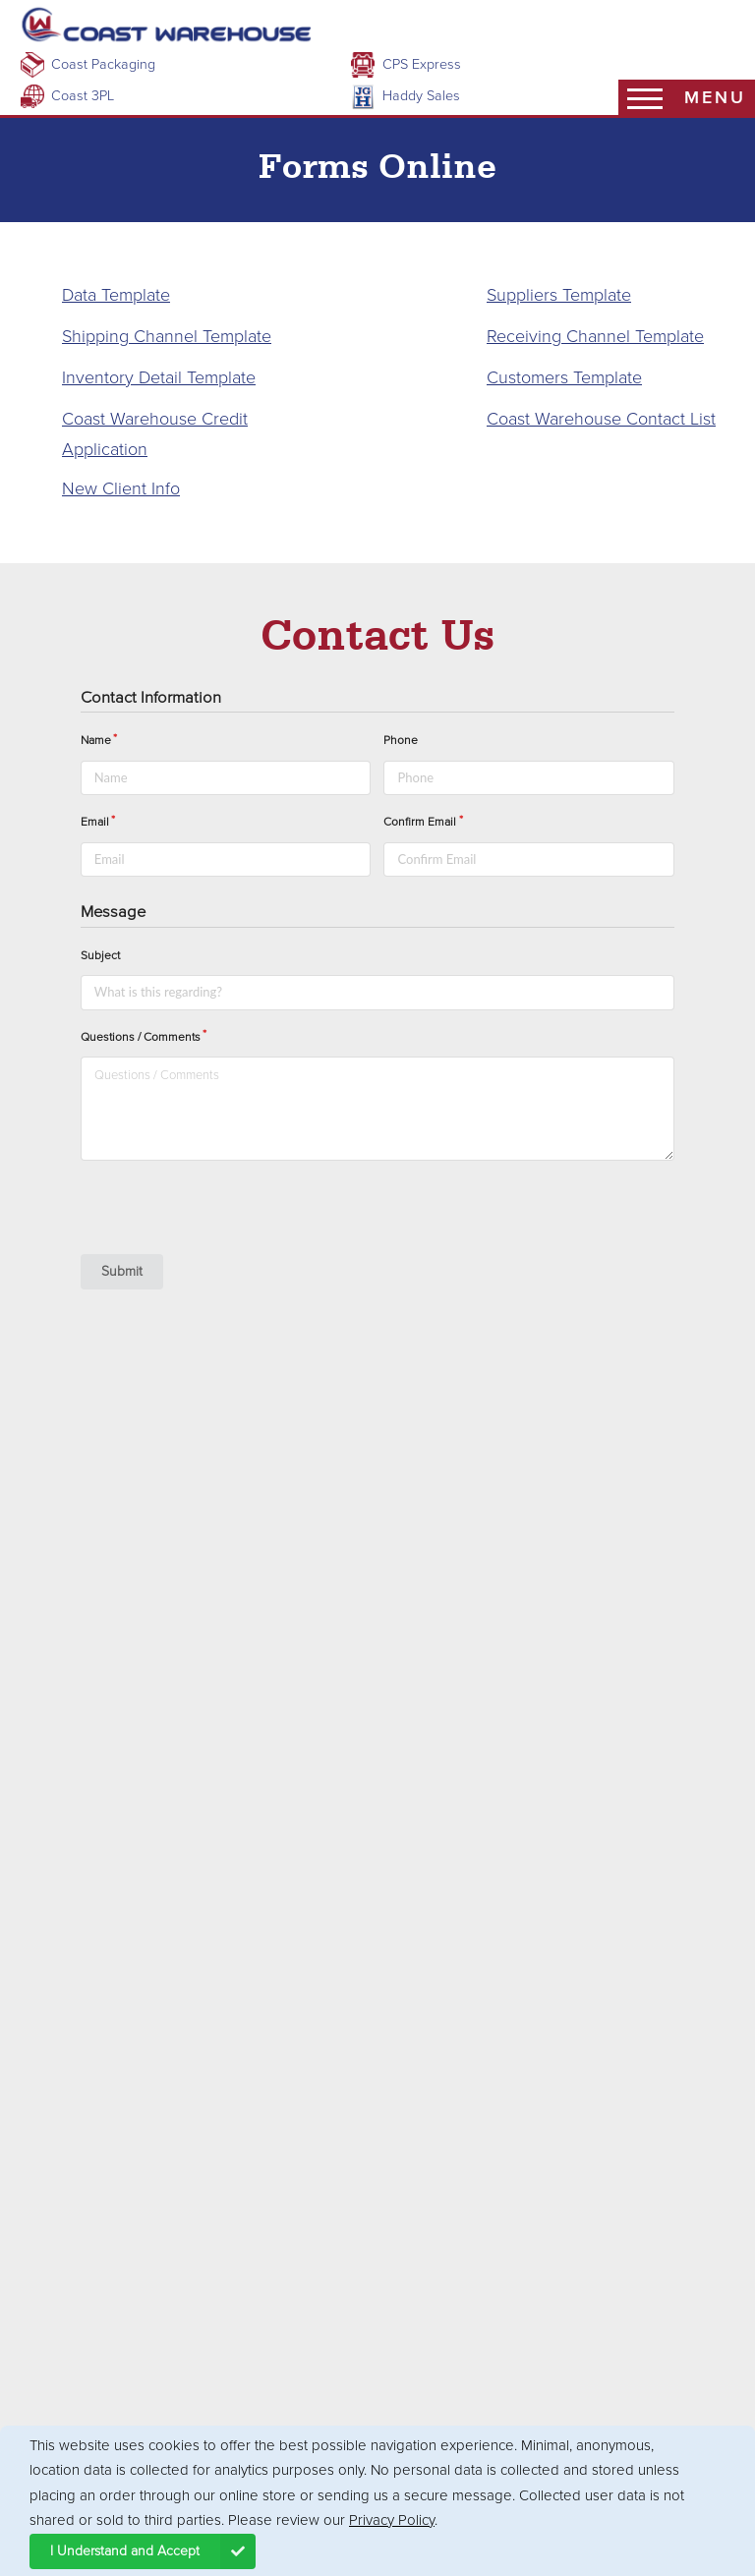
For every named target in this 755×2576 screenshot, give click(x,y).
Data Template (116, 295)
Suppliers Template (559, 295)
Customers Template (564, 377)
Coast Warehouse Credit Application (155, 434)
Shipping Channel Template (166, 336)
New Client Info (121, 488)
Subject (100, 955)
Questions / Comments (141, 1037)
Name (96, 740)
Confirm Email (419, 822)
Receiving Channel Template (595, 336)
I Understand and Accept (153, 2551)
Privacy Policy (392, 2520)
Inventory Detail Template (159, 377)
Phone (400, 740)
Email (95, 822)
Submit (122, 1271)
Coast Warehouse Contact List (601, 418)
